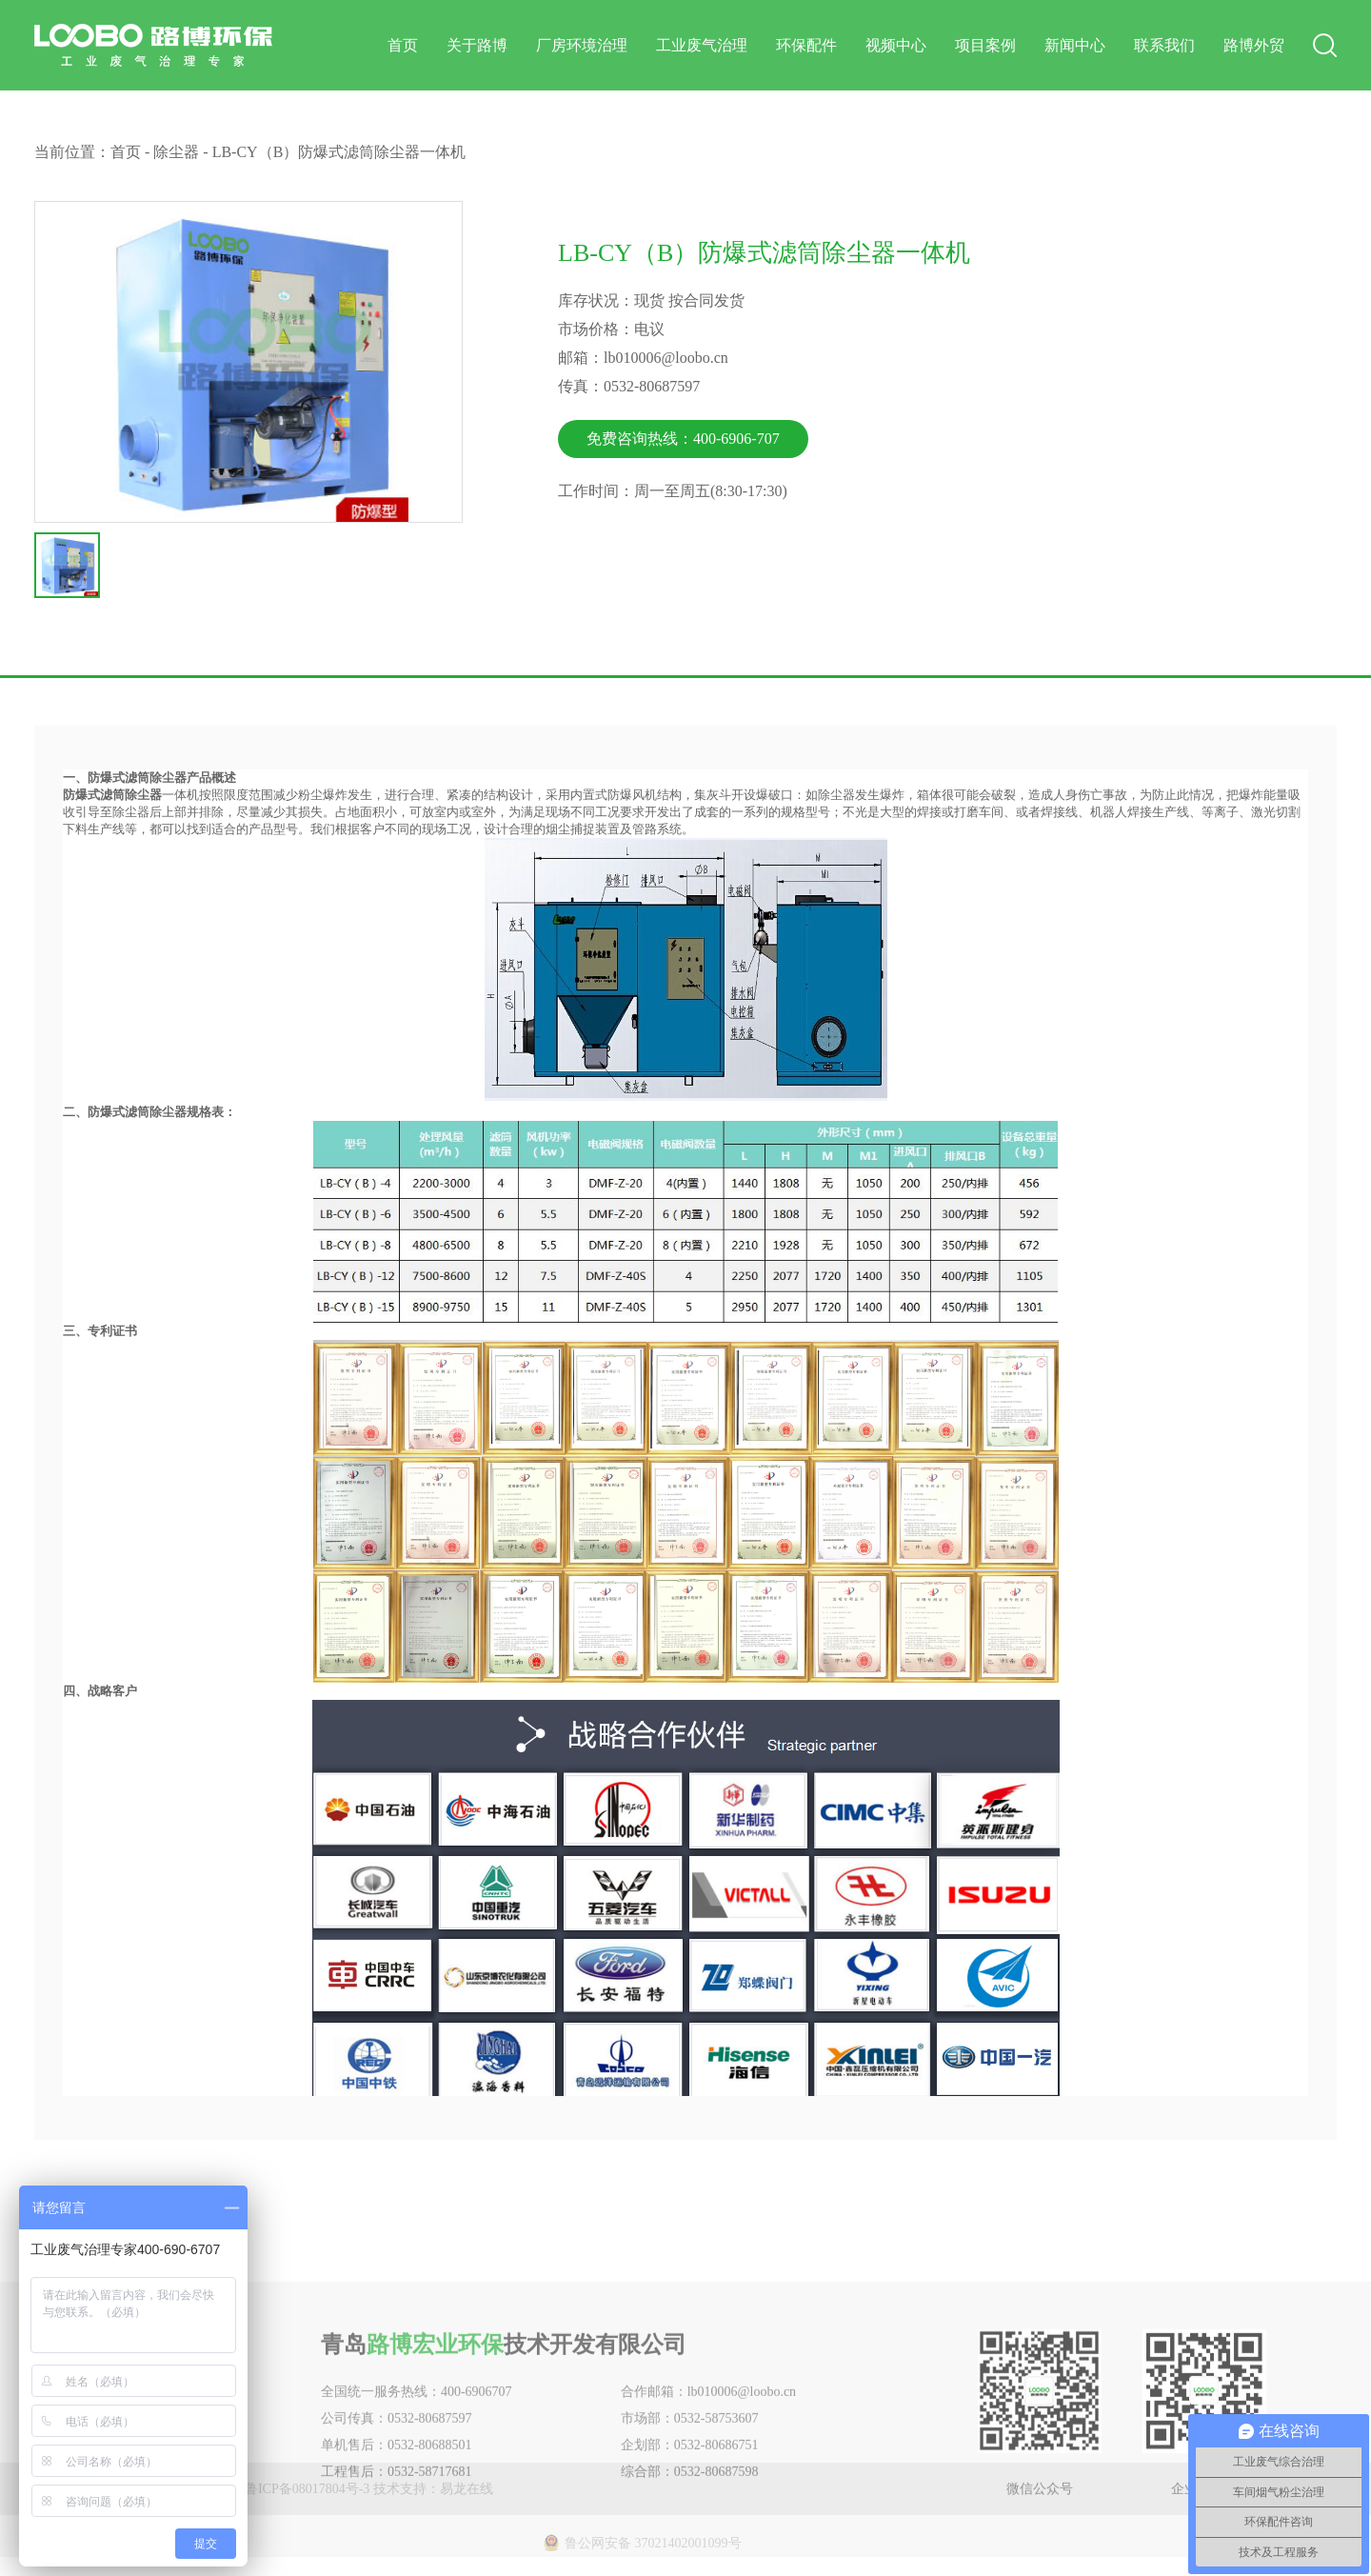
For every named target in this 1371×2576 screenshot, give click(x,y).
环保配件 (806, 45)
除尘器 (176, 152)
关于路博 (477, 45)
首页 (402, 45)
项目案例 (985, 45)
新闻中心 (1074, 45)
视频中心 (895, 45)
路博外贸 (1253, 45)
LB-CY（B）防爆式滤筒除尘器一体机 (339, 152)
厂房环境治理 (581, 45)
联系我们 (1164, 45)
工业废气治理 (701, 45)
